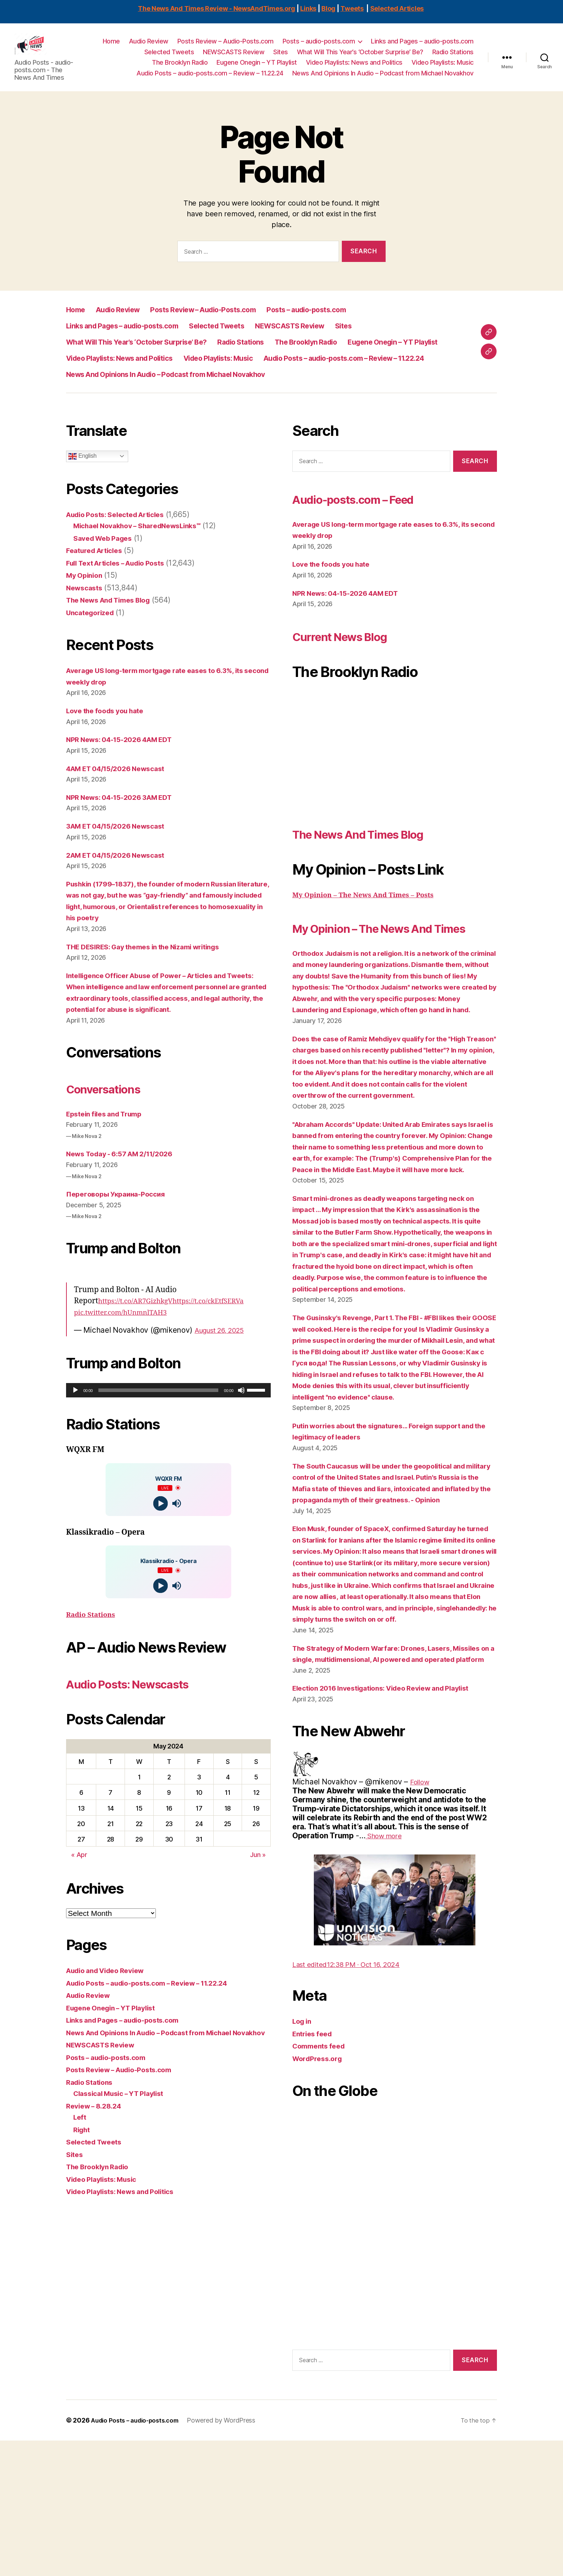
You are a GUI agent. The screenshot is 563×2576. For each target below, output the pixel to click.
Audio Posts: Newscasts (144, 1721)
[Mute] (241, 1428)
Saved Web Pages (106, 565)
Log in (303, 2156)
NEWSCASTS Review (233, 57)
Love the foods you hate (109, 737)
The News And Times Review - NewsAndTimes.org (216, 8)
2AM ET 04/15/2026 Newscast (121, 881)
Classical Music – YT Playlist (124, 2142)
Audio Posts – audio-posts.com (138, 2555)
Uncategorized (93, 639)
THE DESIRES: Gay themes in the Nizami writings (153, 973)
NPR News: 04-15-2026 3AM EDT (125, 824)
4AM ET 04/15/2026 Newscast (121, 795)
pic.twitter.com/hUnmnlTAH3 (126, 1350)
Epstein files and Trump (108, 1151)
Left (80, 2166)
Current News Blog (353, 663)
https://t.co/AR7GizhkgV (140, 1339)
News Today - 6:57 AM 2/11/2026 (126, 1192)
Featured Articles (97, 577)
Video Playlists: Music (442, 68)
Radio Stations (453, 57)
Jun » (258, 1893)
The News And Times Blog (114, 626)
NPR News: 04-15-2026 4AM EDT (125, 766)
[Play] (75, 1428)
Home (111, 46)
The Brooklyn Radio (180, 68)
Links (308, 8)
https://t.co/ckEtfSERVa (222, 1339)
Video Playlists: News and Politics (354, 68)
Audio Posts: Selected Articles (121, 541)
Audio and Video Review (110, 2008)
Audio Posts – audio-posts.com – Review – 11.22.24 (209, 78)
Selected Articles (397, 8)
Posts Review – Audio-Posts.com (225, 46)
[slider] (158, 1428)
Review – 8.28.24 (97, 2155)
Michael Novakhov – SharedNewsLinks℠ (145, 552)
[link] (421, 1917)
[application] (168, 1428)
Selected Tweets (169, 57)
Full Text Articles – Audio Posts (122, 589)
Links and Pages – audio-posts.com (422, 46)
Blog (328, 8)
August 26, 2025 (224, 1368)
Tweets (351, 8)
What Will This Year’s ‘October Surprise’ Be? (360, 57)
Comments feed (321, 2181)
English (82, 483)
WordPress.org (319, 2193)
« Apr (79, 1893)
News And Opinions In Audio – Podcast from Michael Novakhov (383, 78)
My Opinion (86, 602)
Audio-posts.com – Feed (371, 525)
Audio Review (148, 46)
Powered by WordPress (229, 2555)
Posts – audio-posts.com (319, 46)
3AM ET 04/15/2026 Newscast (121, 852)
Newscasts (86, 614)
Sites (280, 57)
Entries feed (314, 2169)
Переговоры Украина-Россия (120, 1232)
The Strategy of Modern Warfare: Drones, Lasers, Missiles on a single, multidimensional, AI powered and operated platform (390, 1783)
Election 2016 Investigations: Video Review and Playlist (391, 1823)
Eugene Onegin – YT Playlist (257, 68)
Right (82, 2179)
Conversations (113, 1126)
